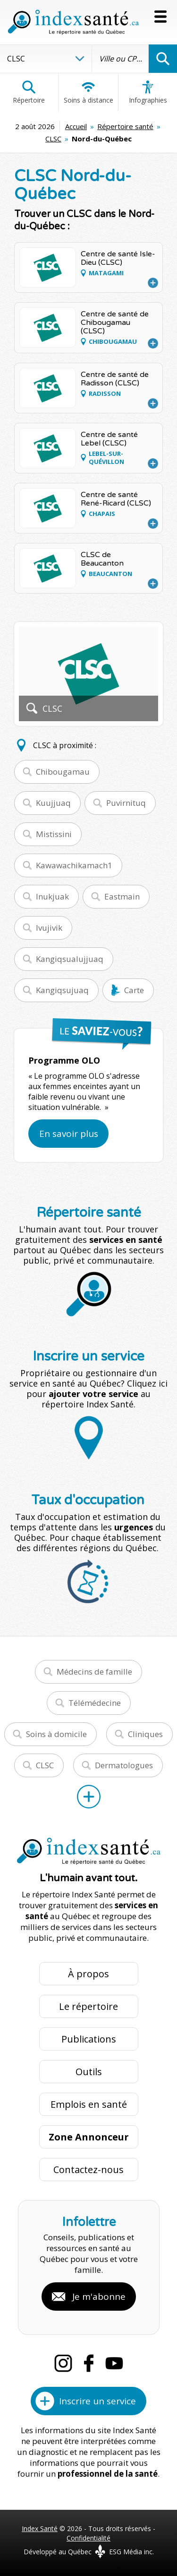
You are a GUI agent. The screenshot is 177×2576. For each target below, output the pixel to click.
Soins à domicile (56, 1734)
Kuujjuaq (53, 802)
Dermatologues (124, 1765)
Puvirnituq (126, 802)
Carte (134, 990)
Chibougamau (63, 771)
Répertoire (29, 92)
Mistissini (54, 834)
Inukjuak (52, 896)
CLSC (53, 138)
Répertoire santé (125, 126)
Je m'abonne (99, 2296)
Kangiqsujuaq (62, 990)
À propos (88, 1973)
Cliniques (145, 1734)
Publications (88, 2039)
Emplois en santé (89, 2104)
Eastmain (122, 896)
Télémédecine (94, 1702)
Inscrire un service (97, 2401)
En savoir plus (68, 1133)
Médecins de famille (94, 1671)
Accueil (76, 126)
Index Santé (40, 2528)
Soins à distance (88, 92)
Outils (89, 2071)
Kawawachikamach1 (74, 865)
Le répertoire (88, 2006)
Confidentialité (88, 2537)
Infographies (148, 92)
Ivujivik (49, 927)
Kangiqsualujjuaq (69, 958)
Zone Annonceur (89, 2137)
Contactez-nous (88, 2169)
